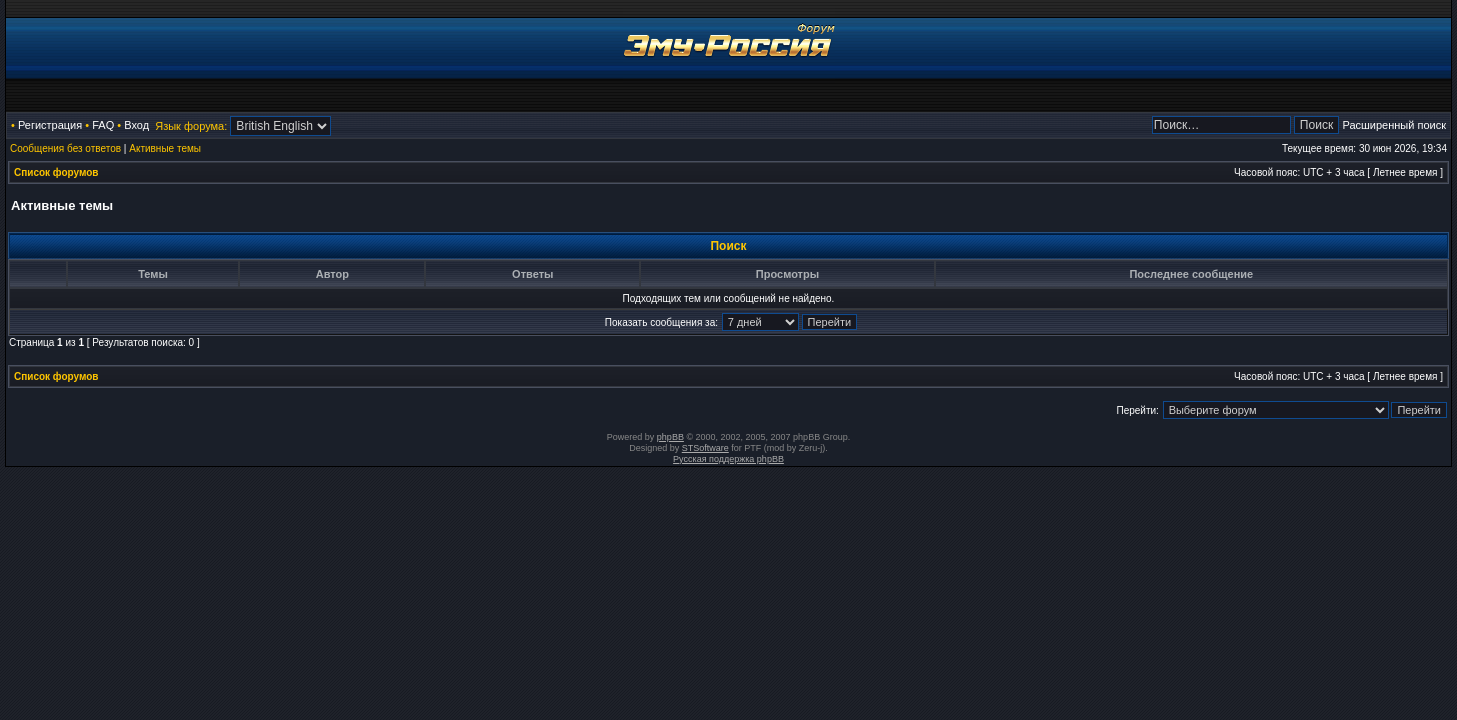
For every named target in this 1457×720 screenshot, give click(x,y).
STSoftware (705, 448)
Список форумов (56, 172)
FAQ (103, 125)
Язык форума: (191, 126)
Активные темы (165, 148)
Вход (136, 125)
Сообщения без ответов (65, 148)
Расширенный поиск (1394, 125)
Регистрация (50, 125)
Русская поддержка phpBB (728, 459)
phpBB (670, 437)
